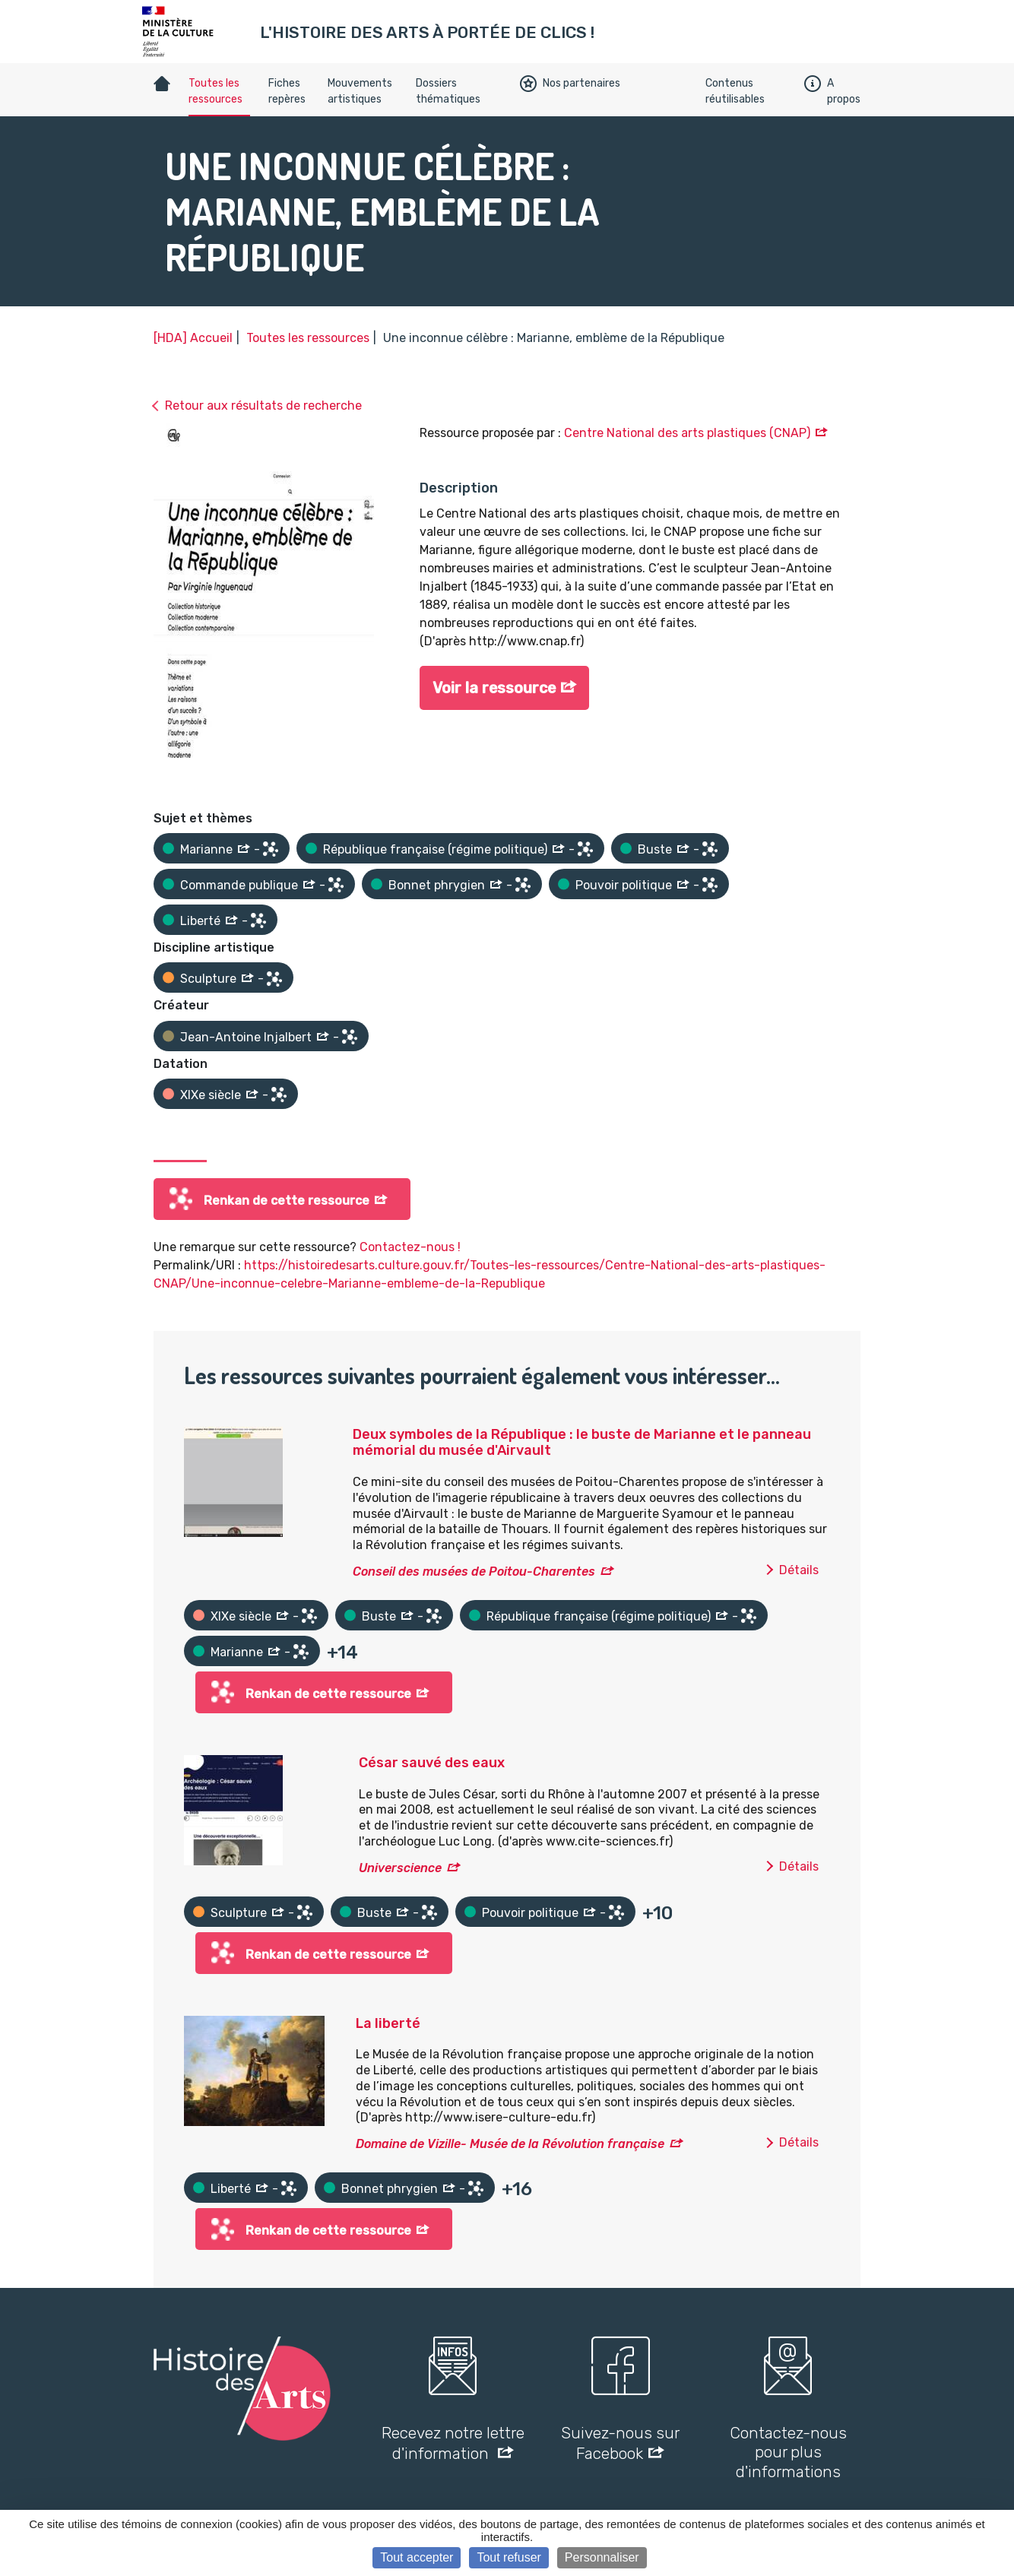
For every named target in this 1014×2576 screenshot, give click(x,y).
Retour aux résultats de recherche (263, 405)
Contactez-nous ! (410, 1247)
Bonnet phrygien (436, 885)
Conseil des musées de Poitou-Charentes (474, 1571)
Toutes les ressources (215, 91)
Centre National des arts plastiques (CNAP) (687, 433)
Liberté (200, 921)
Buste (655, 849)
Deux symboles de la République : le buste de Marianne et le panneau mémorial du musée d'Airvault (582, 1442)
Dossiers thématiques (448, 91)
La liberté (388, 2023)
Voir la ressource (495, 689)
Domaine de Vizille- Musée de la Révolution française (510, 2144)
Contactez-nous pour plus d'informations (788, 2451)
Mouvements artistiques (360, 91)
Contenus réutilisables (735, 91)
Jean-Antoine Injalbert (246, 1037)
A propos (832, 91)
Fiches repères (287, 91)
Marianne (206, 849)
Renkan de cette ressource (286, 1200)
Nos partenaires (570, 83)
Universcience (400, 1868)
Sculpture (208, 978)
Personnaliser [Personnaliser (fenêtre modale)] (602, 2557)
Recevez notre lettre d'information (453, 2443)
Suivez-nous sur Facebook (620, 2443)
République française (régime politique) (435, 849)
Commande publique (239, 885)
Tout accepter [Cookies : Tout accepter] (416, 2557)
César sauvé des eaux (432, 1762)
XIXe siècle (210, 1095)
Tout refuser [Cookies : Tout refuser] (508, 2557)
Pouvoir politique (623, 885)
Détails (799, 1570)
